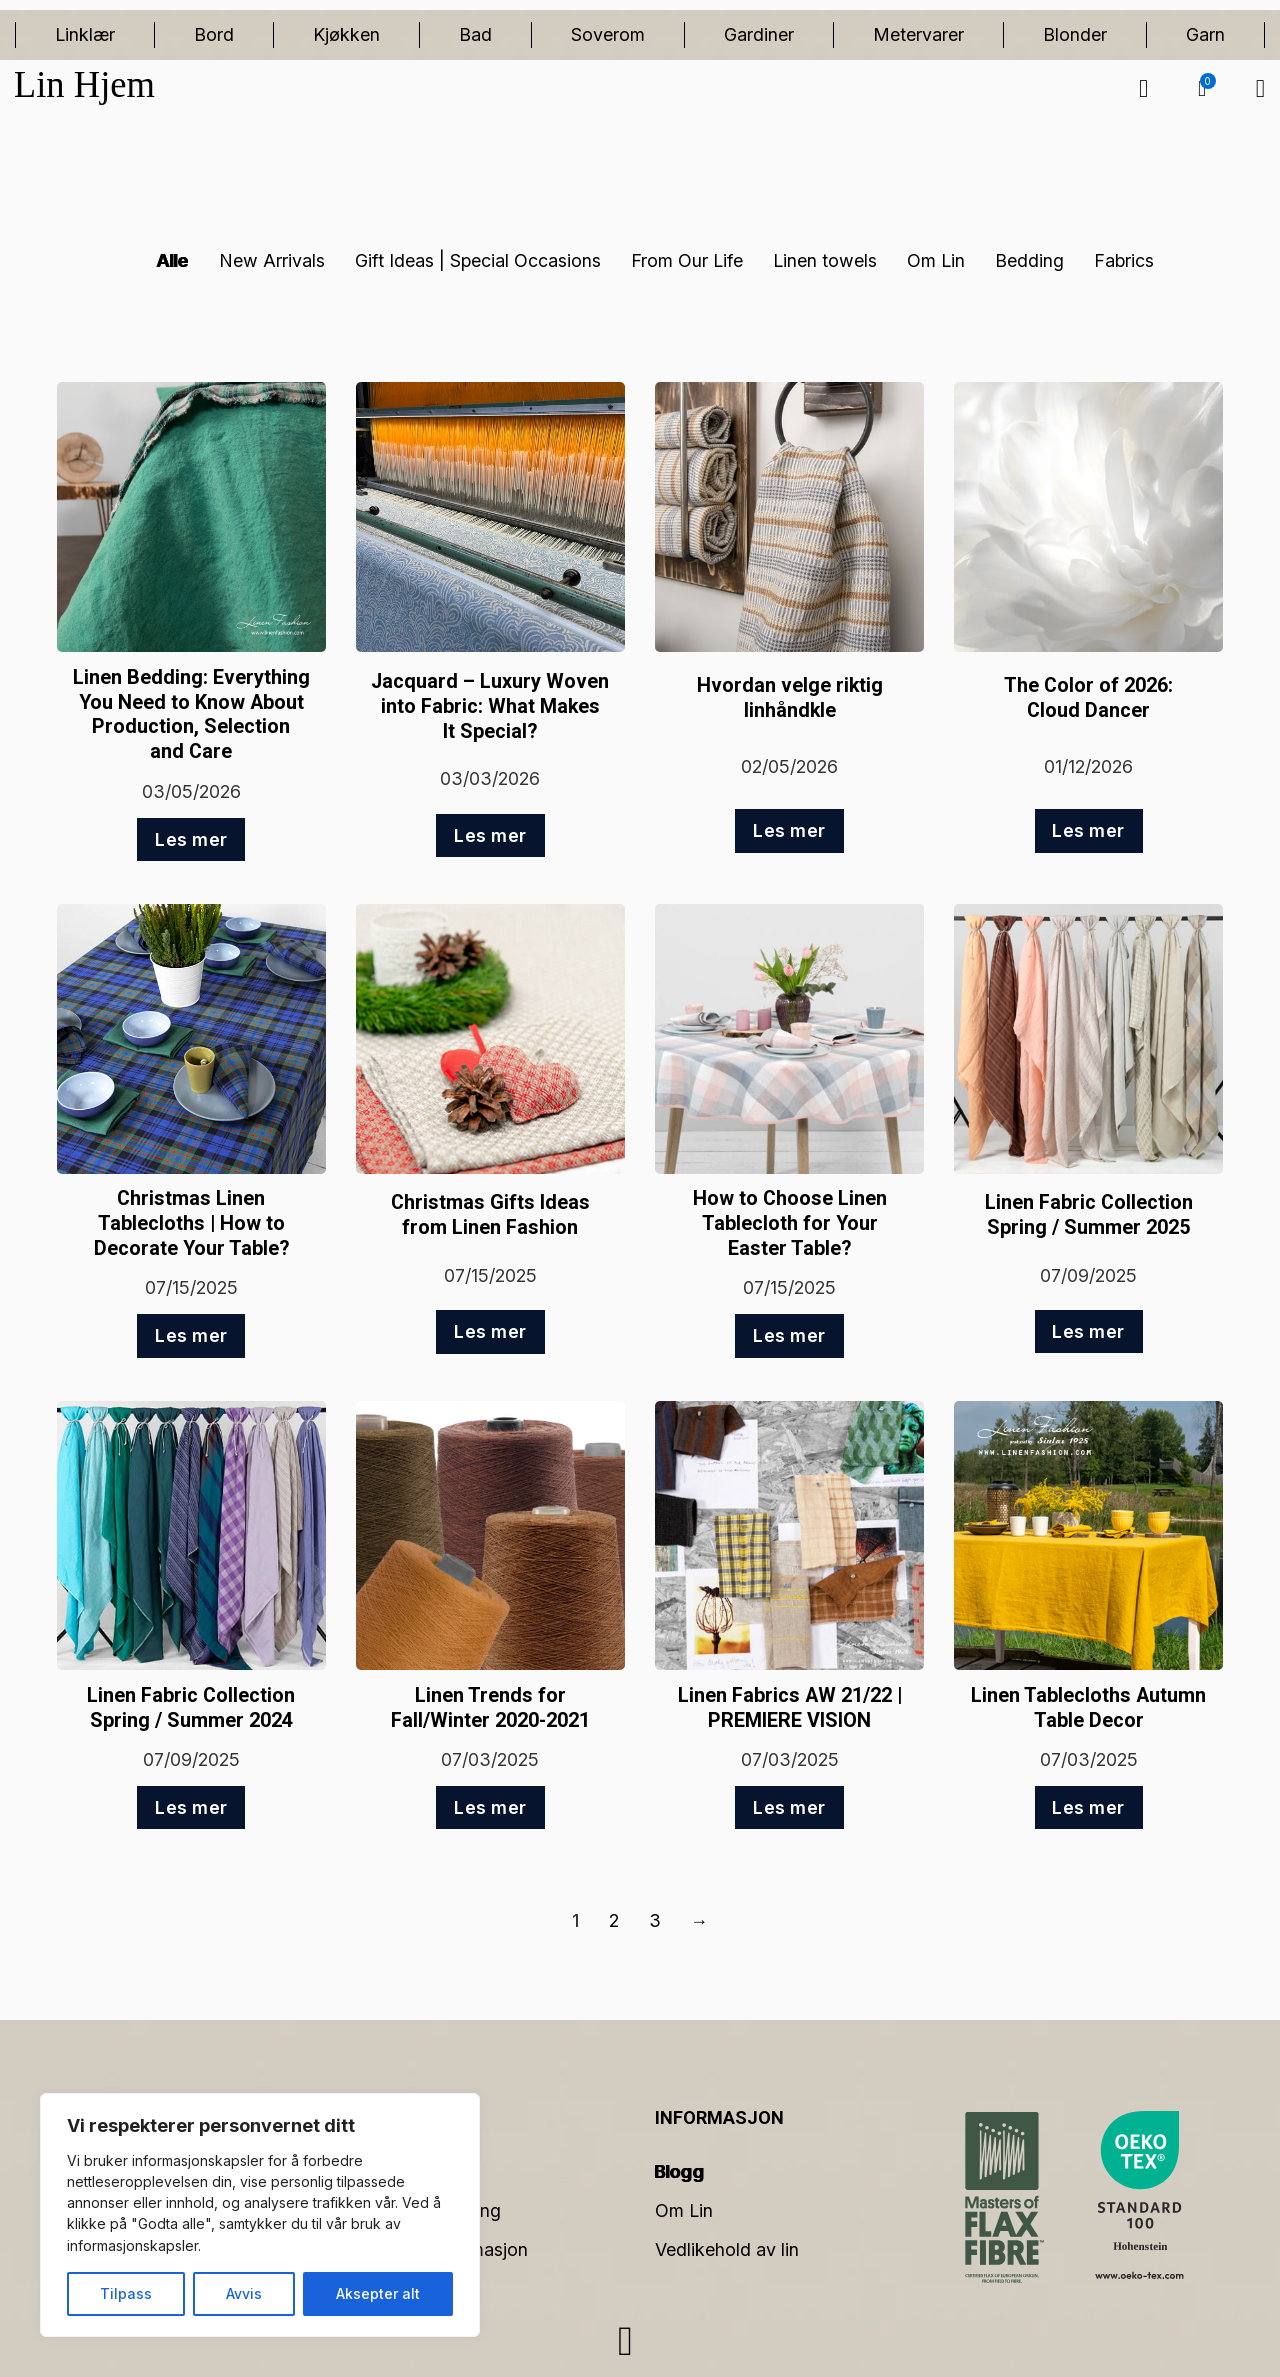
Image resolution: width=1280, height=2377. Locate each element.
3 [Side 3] (655, 1920)
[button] (1202, 89)
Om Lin (936, 260)
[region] (260, 2215)
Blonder (1075, 34)
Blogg (680, 2171)
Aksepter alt (378, 2293)
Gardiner (759, 34)
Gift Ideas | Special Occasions (478, 260)
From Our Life (687, 260)
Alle (173, 260)
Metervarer (918, 34)
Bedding (1029, 260)
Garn (1205, 34)
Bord (214, 34)
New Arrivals (272, 260)
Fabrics (1124, 260)
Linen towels (825, 260)
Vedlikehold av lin (727, 2249)
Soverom (608, 34)
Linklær (85, 34)
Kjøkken (346, 34)
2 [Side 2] (614, 1920)
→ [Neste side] (700, 1920)
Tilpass (126, 2293)
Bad (475, 34)
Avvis (244, 2293)
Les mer (191, 839)
